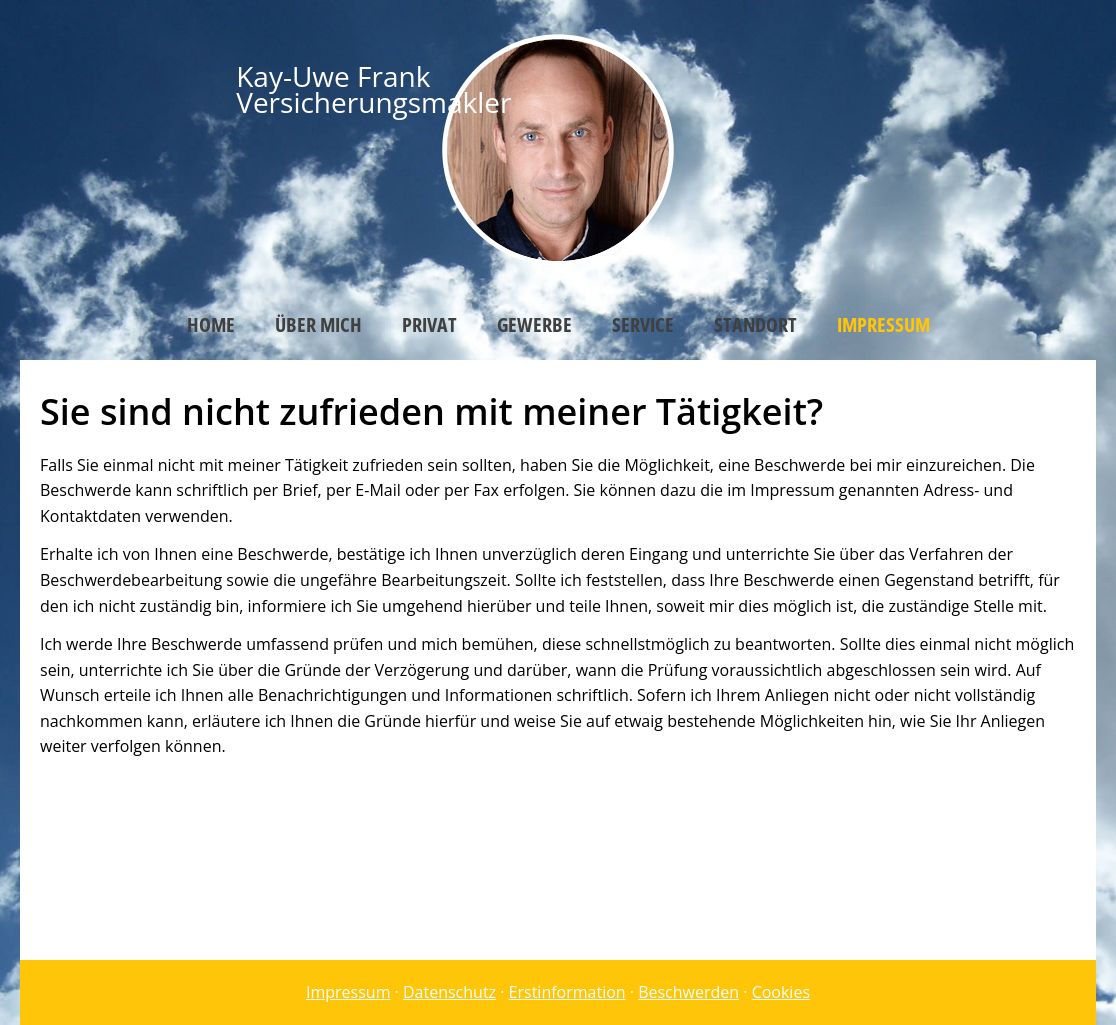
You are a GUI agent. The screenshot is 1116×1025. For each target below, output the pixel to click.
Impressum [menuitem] (883, 324)
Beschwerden (688, 992)
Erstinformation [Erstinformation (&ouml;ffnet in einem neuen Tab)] (567, 992)
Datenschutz (449, 992)
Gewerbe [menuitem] (534, 324)
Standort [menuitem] (755, 324)
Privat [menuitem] (429, 324)
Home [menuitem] (211, 324)
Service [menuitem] (643, 324)
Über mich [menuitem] (318, 324)
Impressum (348, 992)
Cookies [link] (781, 992)
